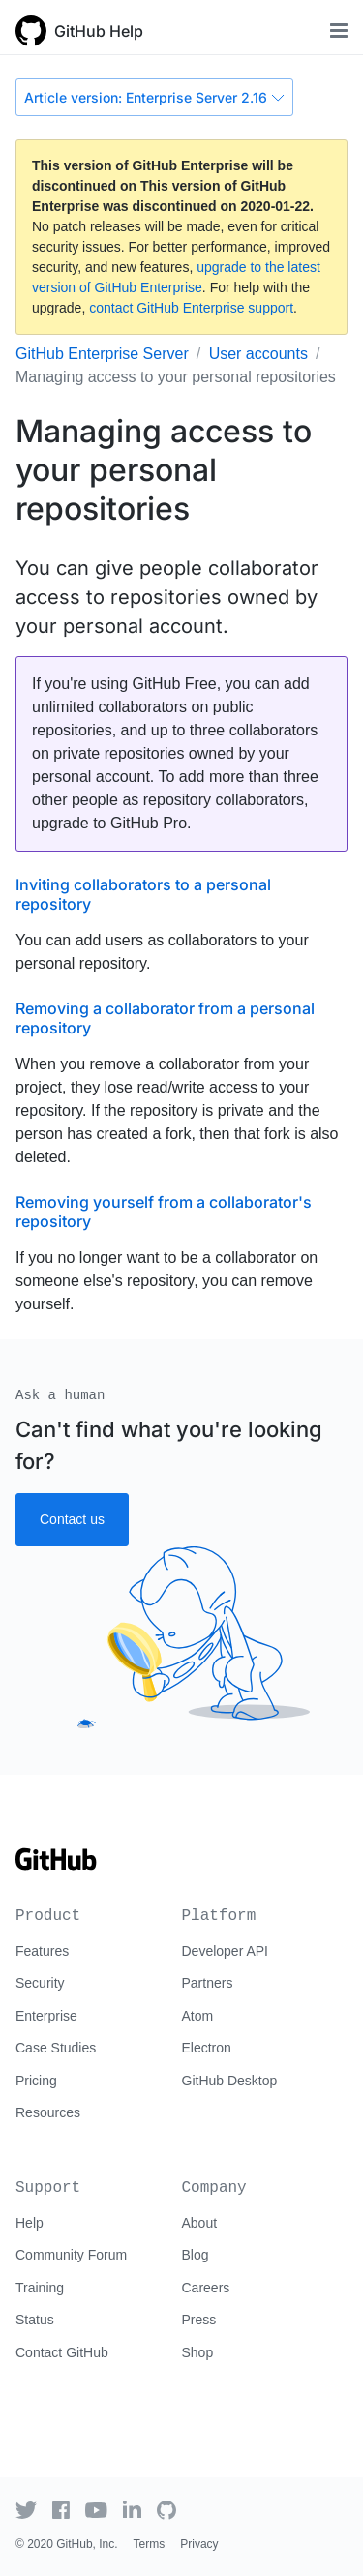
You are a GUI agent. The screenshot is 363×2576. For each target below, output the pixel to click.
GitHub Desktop (230, 2080)
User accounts (258, 353)
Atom (198, 2015)
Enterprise (46, 2015)
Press (199, 2319)
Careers (206, 2287)
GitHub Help (98, 31)
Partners (207, 1983)
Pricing (36, 2080)
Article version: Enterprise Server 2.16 (154, 97)
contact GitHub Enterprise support (191, 307)
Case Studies (55, 2047)
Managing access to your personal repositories (175, 377)
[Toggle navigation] (339, 30)
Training (39, 2287)
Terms (150, 2544)
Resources (47, 2112)
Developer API (225, 1951)
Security (40, 1983)
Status (34, 2319)
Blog (195, 2254)
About (200, 2223)
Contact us (72, 1519)
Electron (206, 2047)
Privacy (199, 2544)
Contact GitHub (61, 2352)
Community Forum (71, 2254)
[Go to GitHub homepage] (56, 1865)
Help (29, 2223)
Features (42, 1951)
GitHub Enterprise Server (102, 353)
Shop (198, 2352)
